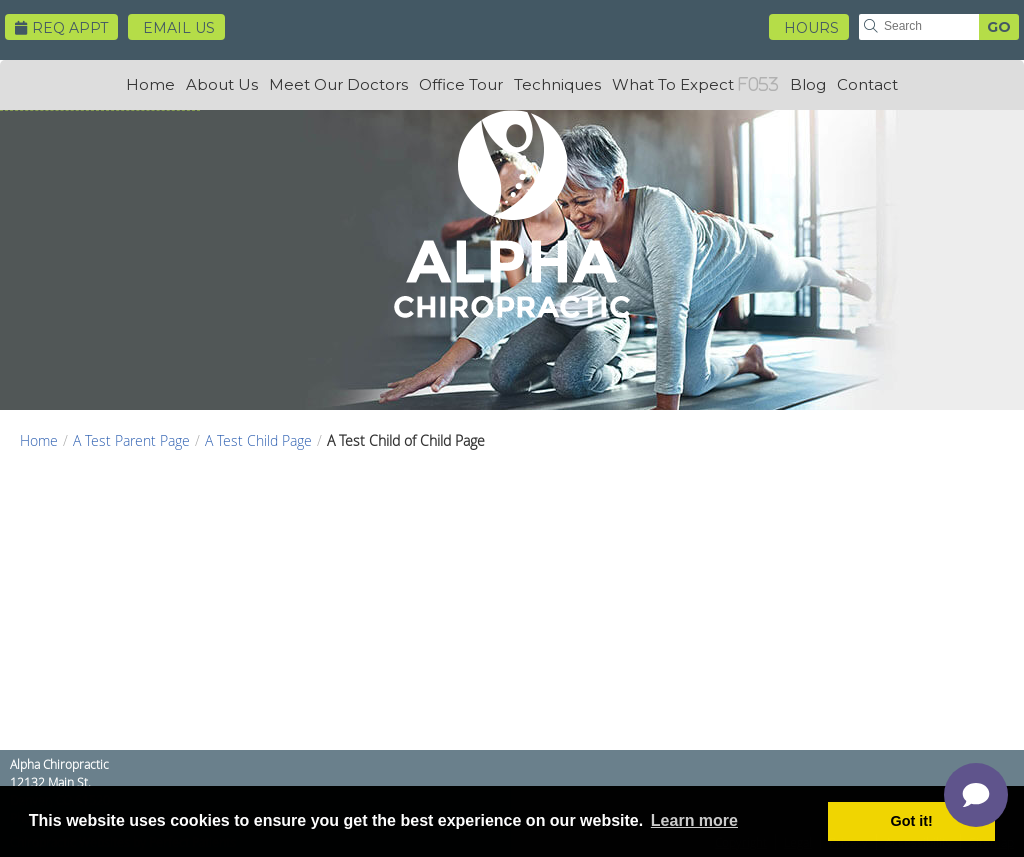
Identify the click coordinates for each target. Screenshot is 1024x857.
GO (999, 27)
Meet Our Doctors (338, 84)
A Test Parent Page (131, 440)
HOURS (811, 28)
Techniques (557, 84)
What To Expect (673, 84)
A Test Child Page (258, 440)
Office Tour (461, 84)
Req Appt (61, 28)
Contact (867, 84)
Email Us (179, 28)
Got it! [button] (912, 821)
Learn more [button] (694, 820)
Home (150, 84)
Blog (808, 84)
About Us (222, 84)
